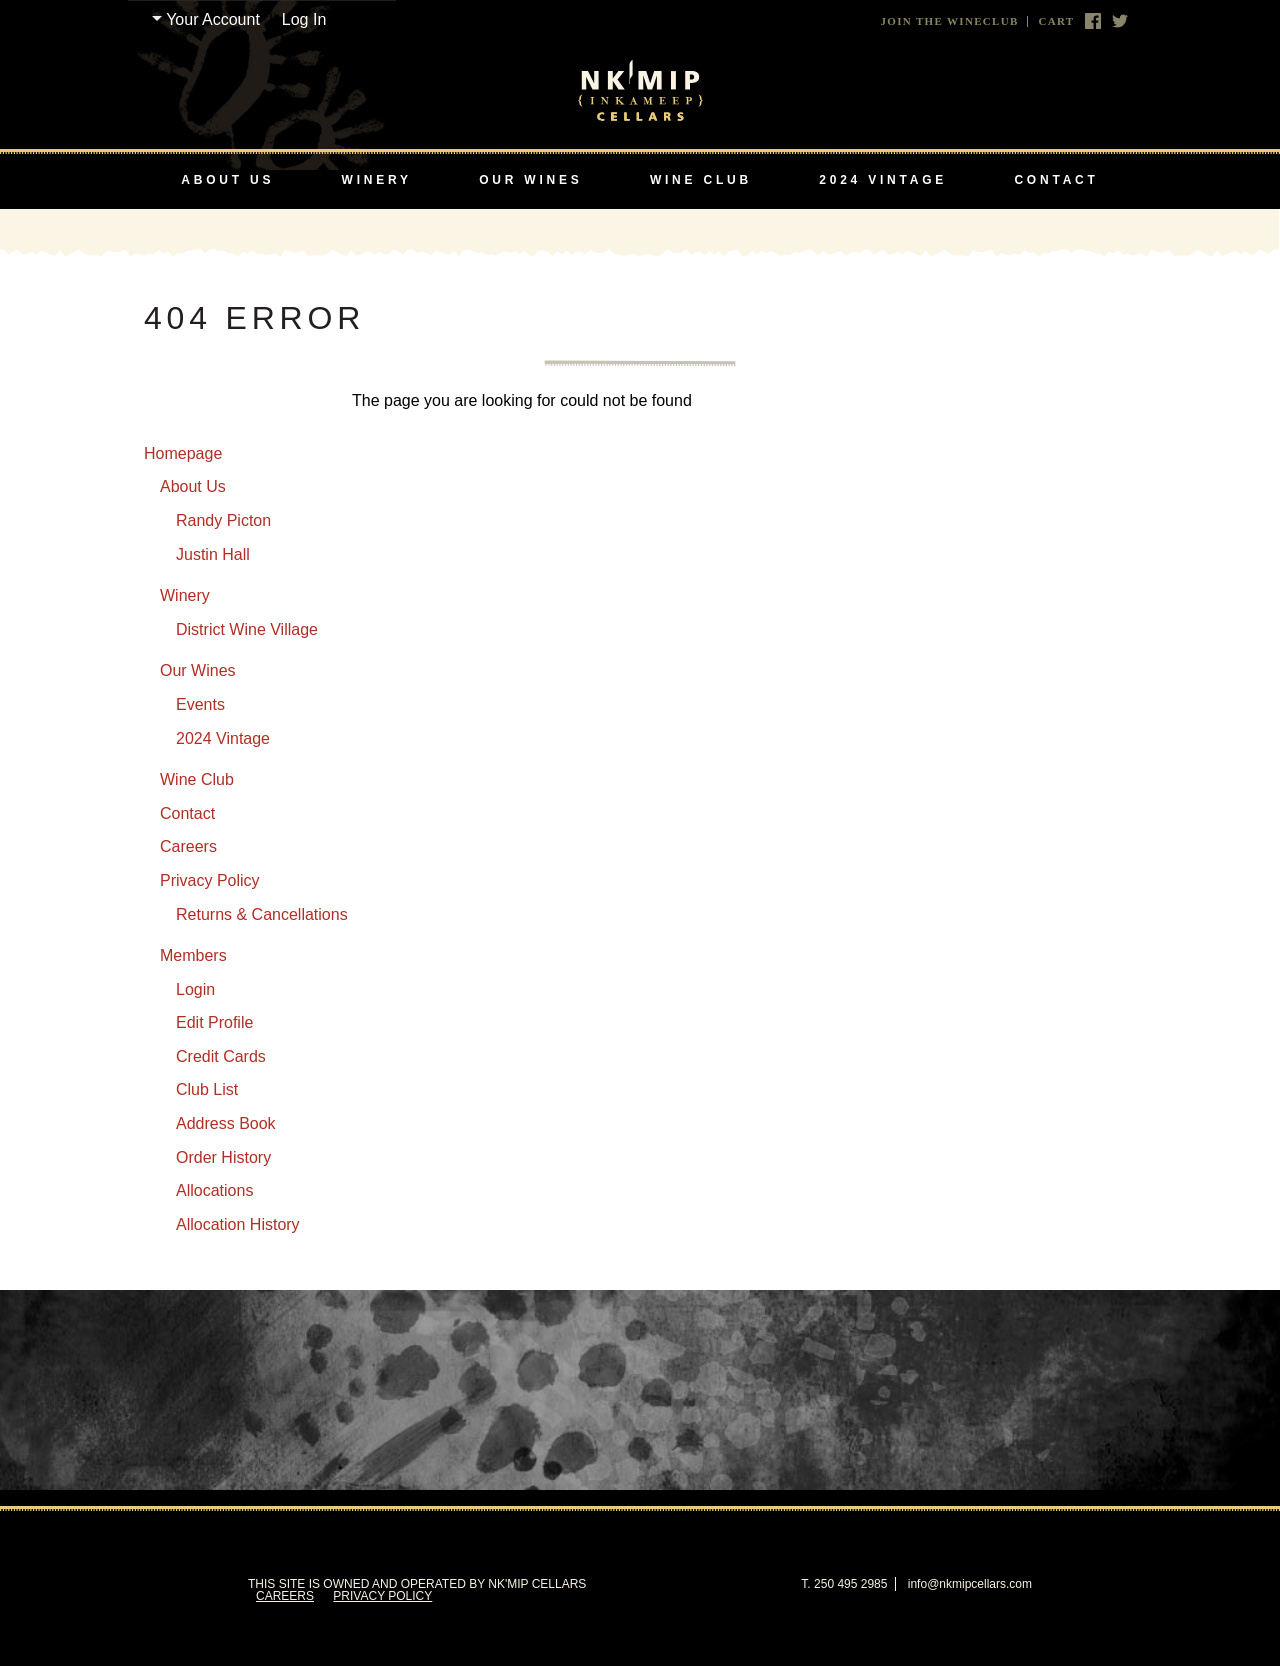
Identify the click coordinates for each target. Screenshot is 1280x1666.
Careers (188, 846)
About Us (227, 180)
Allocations (214, 1190)
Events (200, 704)
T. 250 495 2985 (844, 1584)
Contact (1056, 180)
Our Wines (530, 180)
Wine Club (701, 180)
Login (195, 989)
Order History (223, 1157)
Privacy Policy (210, 880)
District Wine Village (247, 629)
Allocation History (238, 1224)
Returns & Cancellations (262, 914)
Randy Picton (223, 520)
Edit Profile (214, 1022)
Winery (377, 180)
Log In (304, 19)
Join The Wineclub (950, 21)
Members (193, 955)
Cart (1056, 21)
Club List (207, 1089)
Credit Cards (221, 1056)
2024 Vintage (883, 180)
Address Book (226, 1123)
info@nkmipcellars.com (970, 1584)
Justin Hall (213, 554)
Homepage (183, 453)
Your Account (213, 19)
